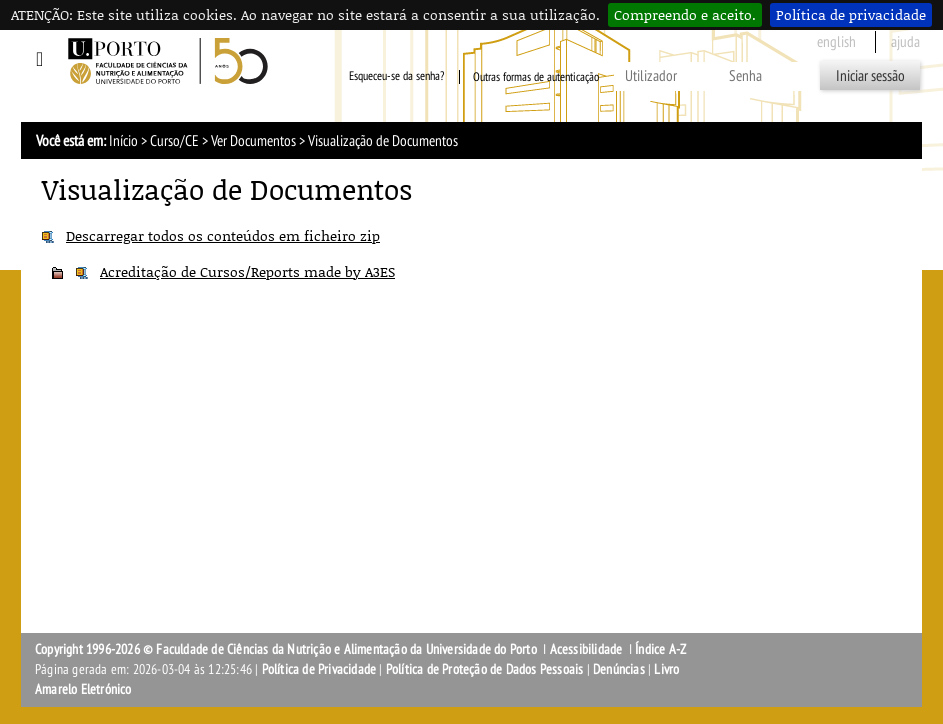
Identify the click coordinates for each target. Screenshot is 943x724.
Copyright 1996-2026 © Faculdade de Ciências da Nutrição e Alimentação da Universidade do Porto (287, 649)
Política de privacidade (851, 14)
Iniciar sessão (870, 76)
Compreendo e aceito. (685, 14)
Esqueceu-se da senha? (396, 77)
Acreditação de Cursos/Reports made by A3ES (247, 271)
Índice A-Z (660, 649)
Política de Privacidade (319, 669)
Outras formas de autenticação (536, 77)
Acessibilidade (586, 649)
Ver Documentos (253, 141)
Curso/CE (174, 141)
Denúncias (619, 669)
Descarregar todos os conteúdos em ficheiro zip (223, 235)
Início (123, 141)
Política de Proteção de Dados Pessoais (485, 669)
